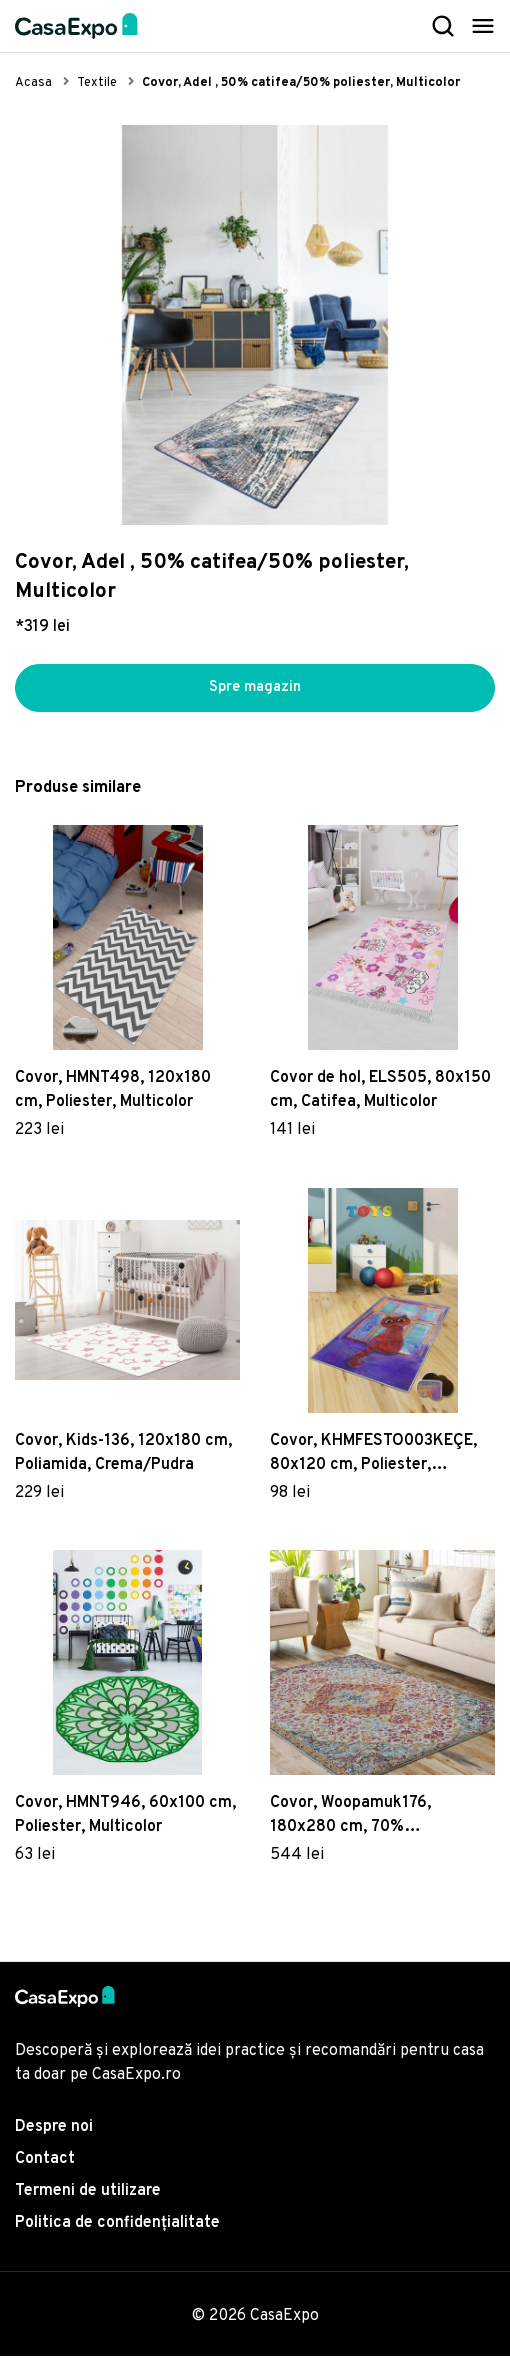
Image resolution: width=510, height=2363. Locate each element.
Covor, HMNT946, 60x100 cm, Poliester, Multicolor (125, 1823)
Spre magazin (255, 692)
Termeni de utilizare (88, 2198)
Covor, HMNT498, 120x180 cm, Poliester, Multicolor (113, 1097)
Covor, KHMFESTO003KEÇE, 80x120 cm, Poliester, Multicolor (373, 1461)
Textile (97, 83)
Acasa (33, 83)
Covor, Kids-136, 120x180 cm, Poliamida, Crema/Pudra (123, 1460)
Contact (45, 2166)
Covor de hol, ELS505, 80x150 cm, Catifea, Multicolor (380, 1097)
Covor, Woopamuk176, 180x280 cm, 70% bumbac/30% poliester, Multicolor (356, 1824)
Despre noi (54, 2134)
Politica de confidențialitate (117, 2230)
